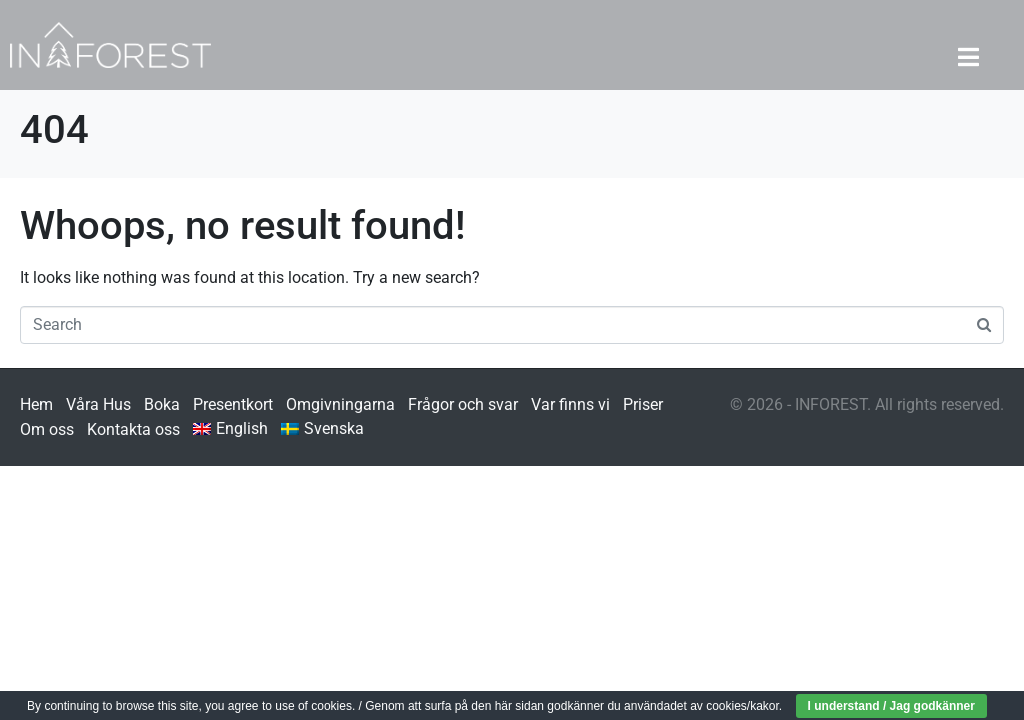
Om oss (47, 429)
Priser (643, 404)
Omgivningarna (340, 404)
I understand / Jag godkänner (891, 706)
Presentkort (233, 404)
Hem (36, 404)
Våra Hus (98, 404)
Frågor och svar (463, 404)
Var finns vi (570, 404)
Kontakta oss (133, 429)
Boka (162, 404)
